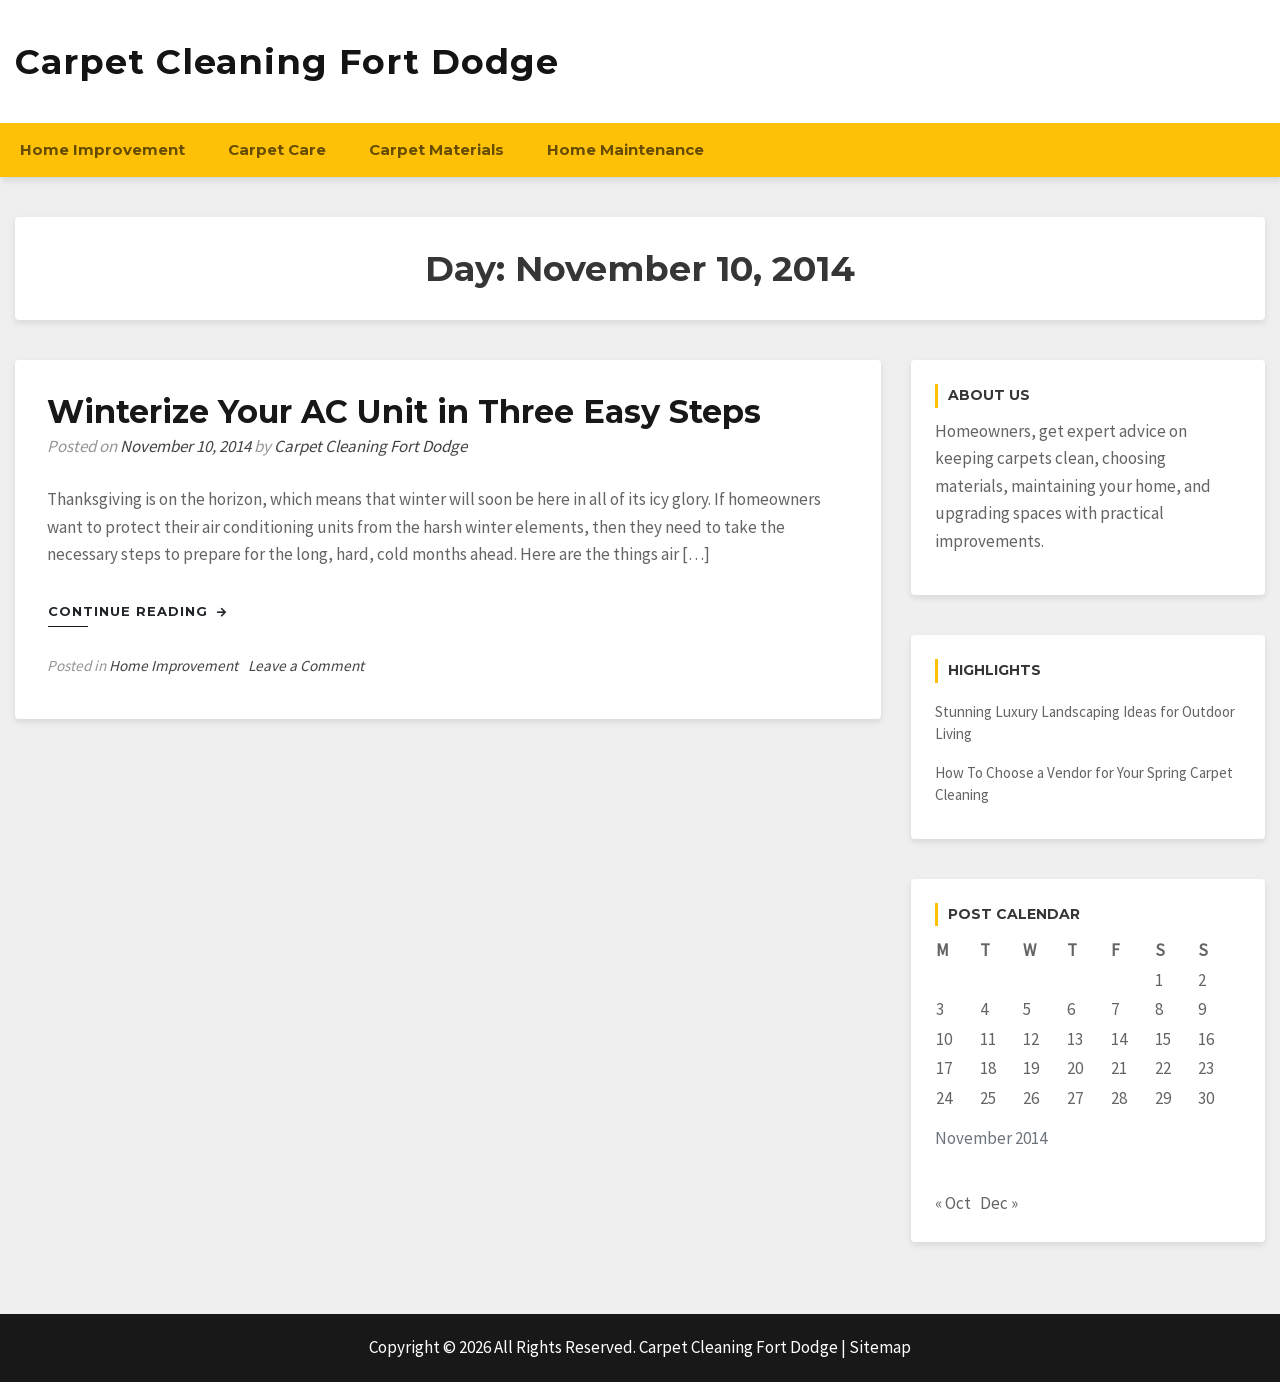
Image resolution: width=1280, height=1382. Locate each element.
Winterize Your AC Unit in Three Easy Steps (405, 411)
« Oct (953, 1203)
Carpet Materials (436, 149)
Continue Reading (137, 611)
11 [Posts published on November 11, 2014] (988, 1039)
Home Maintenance (625, 149)
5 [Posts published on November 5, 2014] (1027, 1009)
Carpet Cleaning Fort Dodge (287, 61)
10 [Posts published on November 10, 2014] (944, 1039)
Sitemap (880, 1347)
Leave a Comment (306, 665)
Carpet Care (277, 149)
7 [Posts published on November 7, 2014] (1115, 1009)
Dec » (999, 1203)
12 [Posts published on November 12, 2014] (1031, 1039)
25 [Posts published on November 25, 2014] (988, 1098)
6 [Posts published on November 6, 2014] (1071, 1009)
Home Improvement (102, 149)
